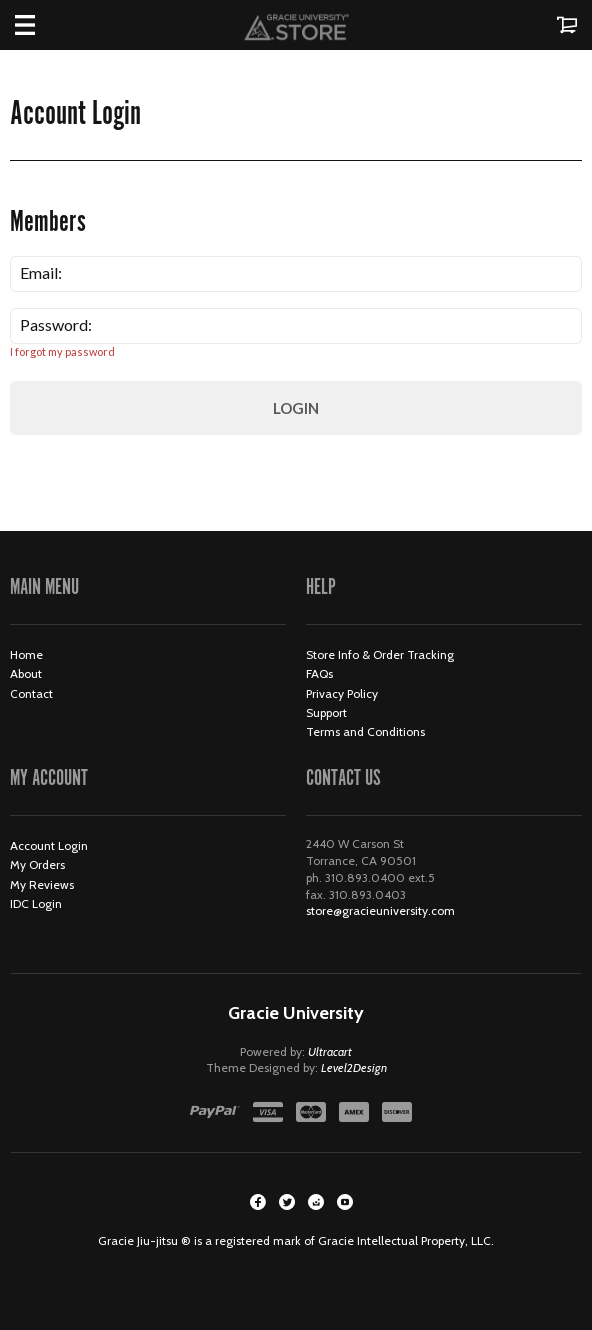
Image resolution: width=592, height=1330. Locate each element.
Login (296, 408)
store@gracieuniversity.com (380, 910)
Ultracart (330, 1051)
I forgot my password (62, 351)
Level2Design (354, 1067)
